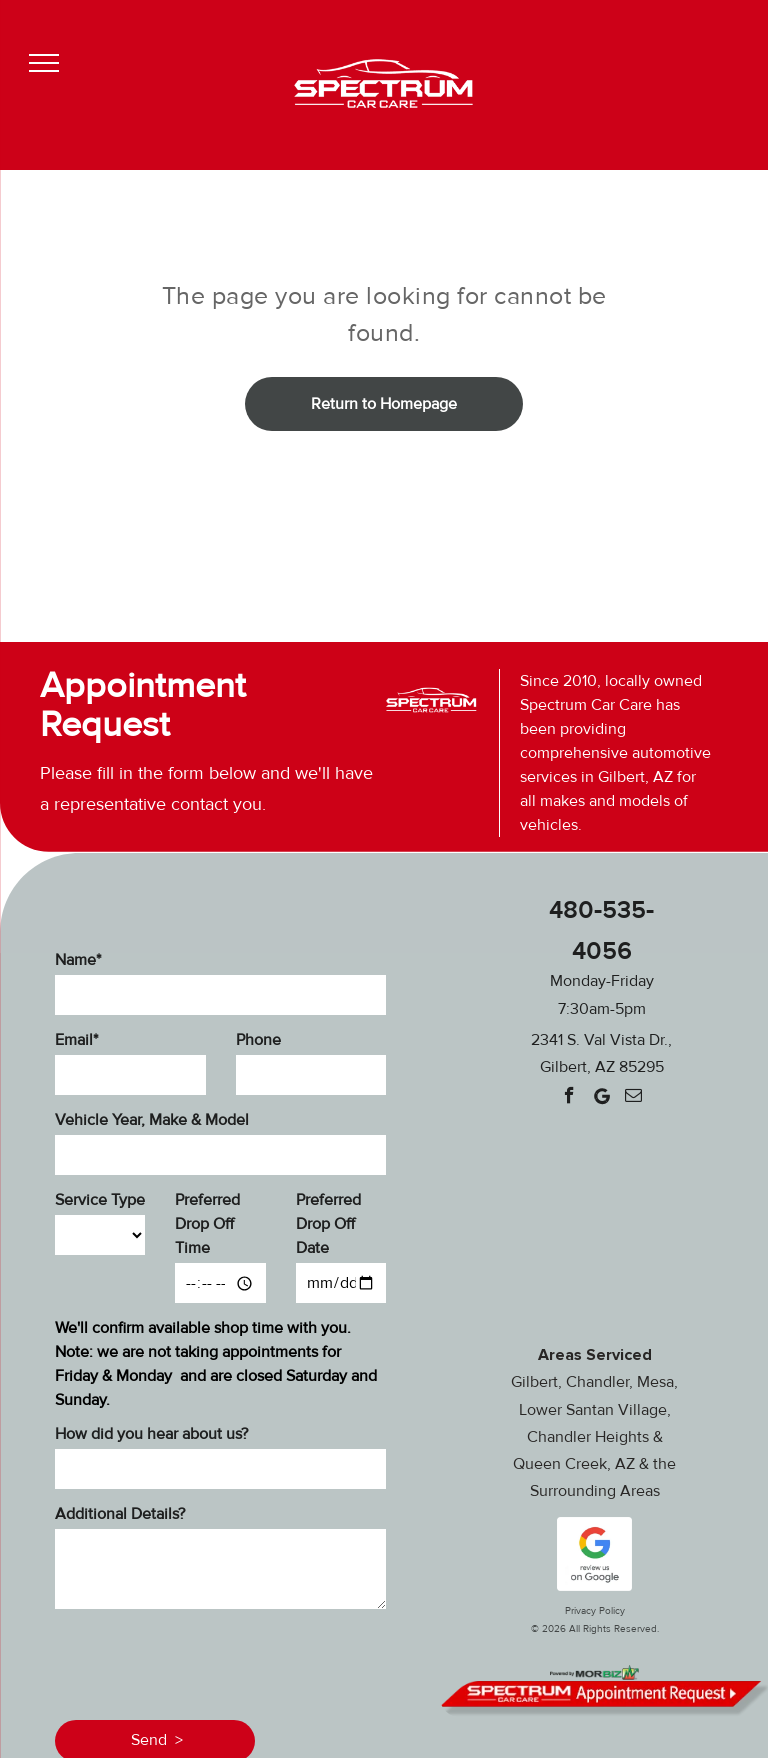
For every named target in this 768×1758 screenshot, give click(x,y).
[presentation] (207, 1661)
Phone (258, 1040)
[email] (633, 1098)
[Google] (601, 1098)
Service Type (100, 1200)
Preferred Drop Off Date (328, 1224)
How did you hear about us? (151, 1434)
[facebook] (569, 1098)
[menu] (44, 63)
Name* (78, 960)
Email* (76, 1040)
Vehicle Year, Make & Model (152, 1120)
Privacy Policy (595, 1611)
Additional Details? (120, 1514)
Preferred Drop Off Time (207, 1224)
